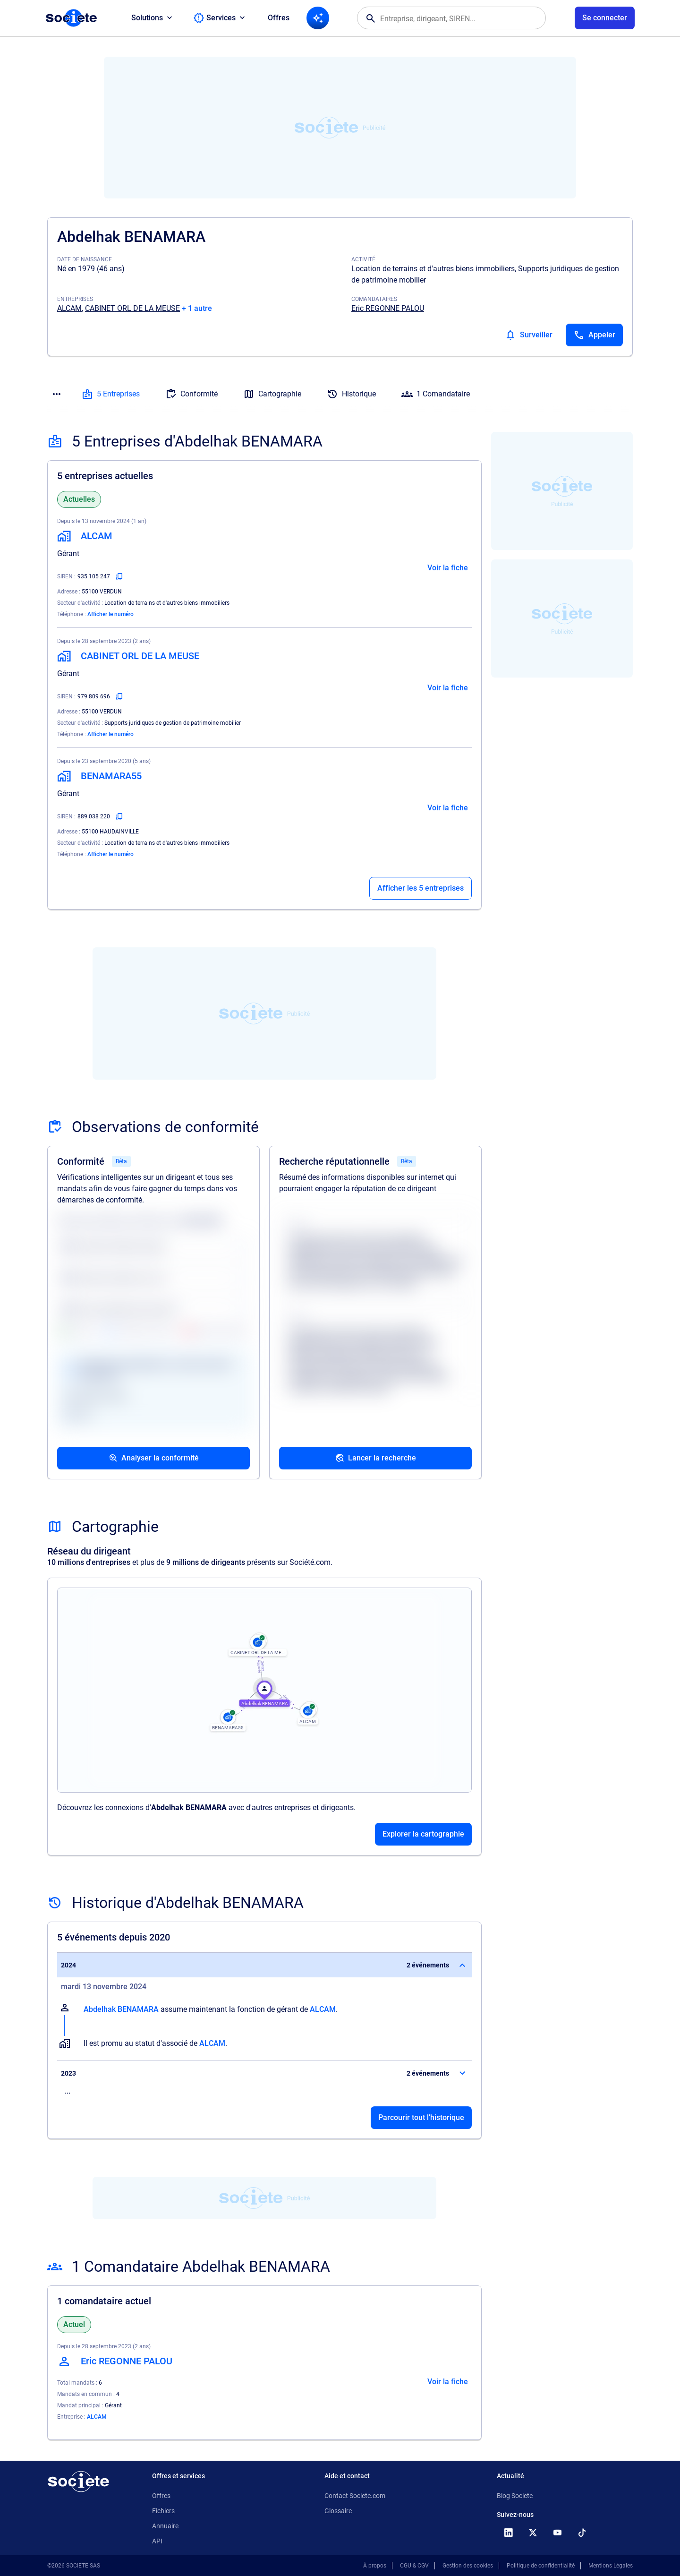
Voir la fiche (447, 567)
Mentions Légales (610, 2565)
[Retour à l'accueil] (78, 2481)
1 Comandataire (435, 394)
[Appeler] (594, 335)
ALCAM (69, 308)
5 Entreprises (111, 394)
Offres (278, 17)
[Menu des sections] (56, 394)
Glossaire (338, 2511)
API (157, 2541)
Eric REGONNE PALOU (387, 308)
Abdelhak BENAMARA (121, 2009)
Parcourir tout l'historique (421, 2117)
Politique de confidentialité (541, 2565)
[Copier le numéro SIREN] (119, 576)
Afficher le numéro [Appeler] (110, 614)
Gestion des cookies (467, 2565)
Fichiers (163, 2511)
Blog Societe (515, 2495)
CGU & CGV (414, 2565)
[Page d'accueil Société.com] (71, 18)
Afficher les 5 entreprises (420, 888)
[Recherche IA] (317, 18)
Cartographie (272, 394)
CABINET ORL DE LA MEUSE (132, 308)
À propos (374, 2565)
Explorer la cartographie (423, 1833)
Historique (351, 394)
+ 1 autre (197, 308)
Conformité (191, 394)
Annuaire (165, 2526)
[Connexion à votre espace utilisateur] (605, 18)
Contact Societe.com (354, 2495)
